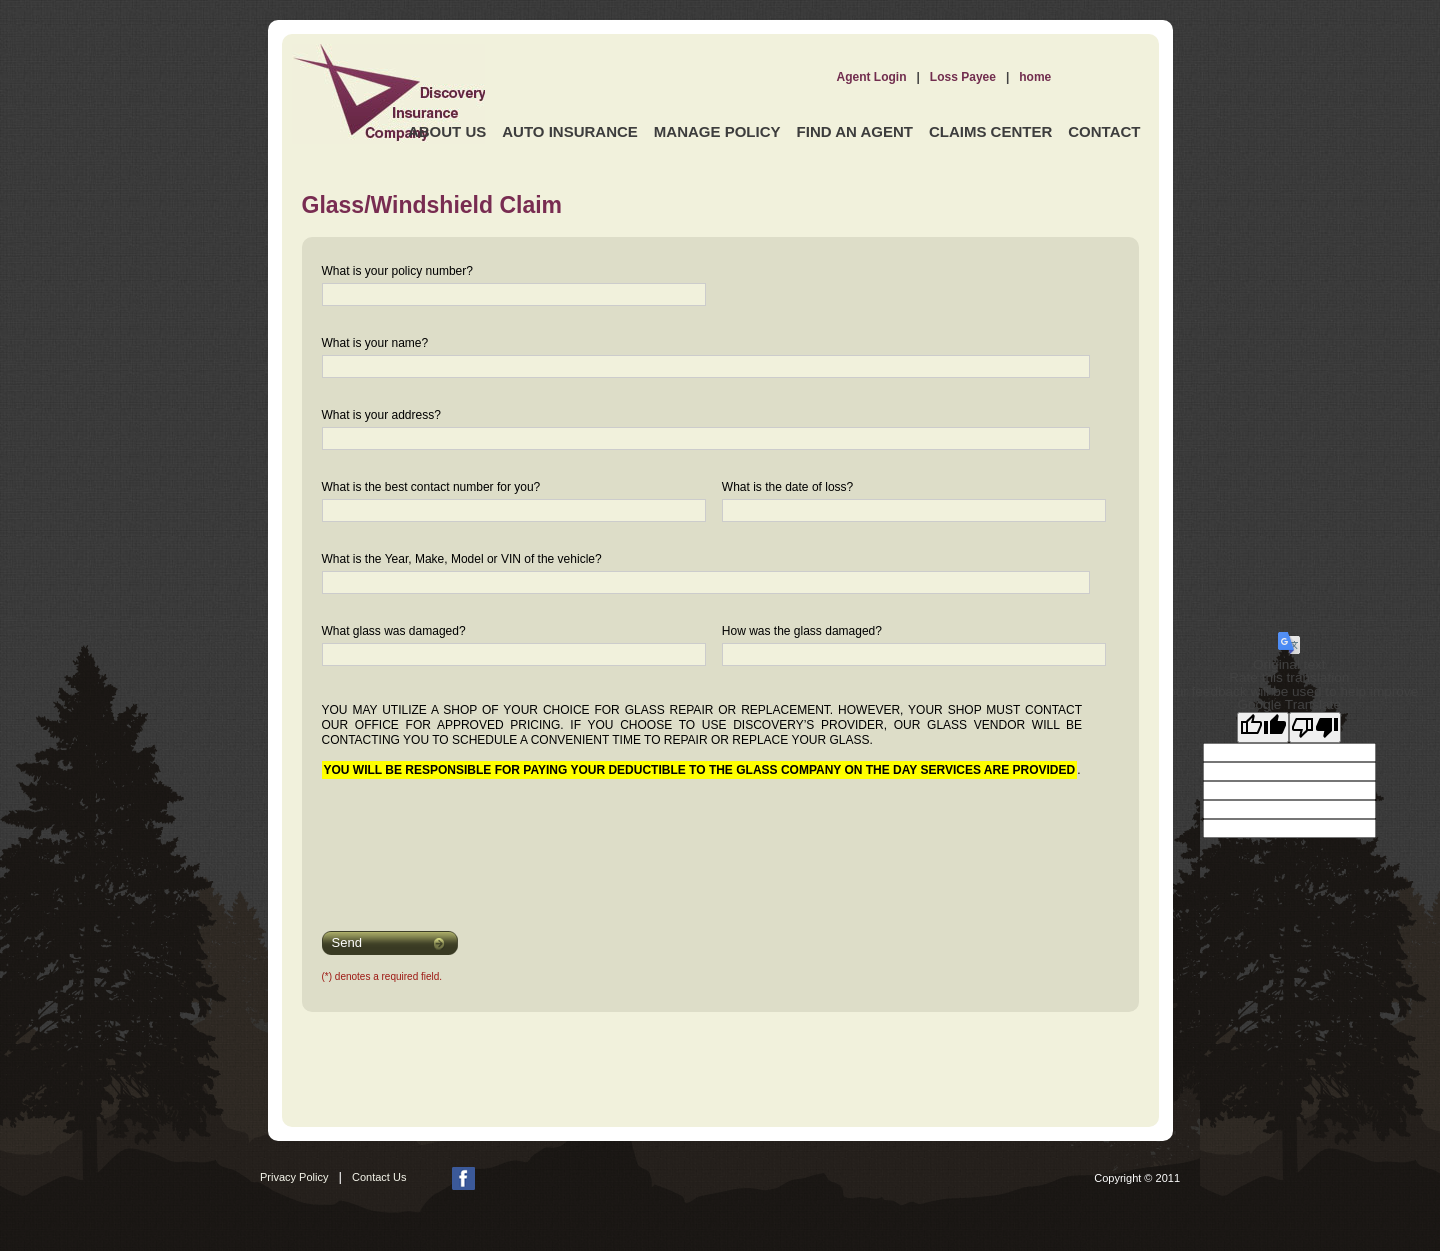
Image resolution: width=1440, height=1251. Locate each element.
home (1035, 77)
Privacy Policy (294, 1177)
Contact (1104, 131)
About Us (447, 131)
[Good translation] (1263, 727)
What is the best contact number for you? (431, 487)
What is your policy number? (397, 271)
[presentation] (449, 842)
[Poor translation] (1315, 727)
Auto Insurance (570, 131)
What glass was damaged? (394, 631)
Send (347, 942)
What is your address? (381, 415)
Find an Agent (855, 131)
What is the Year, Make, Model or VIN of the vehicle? (462, 559)
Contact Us (379, 1177)
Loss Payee (963, 77)
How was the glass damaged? (802, 631)
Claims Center (990, 131)
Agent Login (872, 77)
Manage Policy (717, 131)
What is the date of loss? (787, 487)
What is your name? (375, 343)
